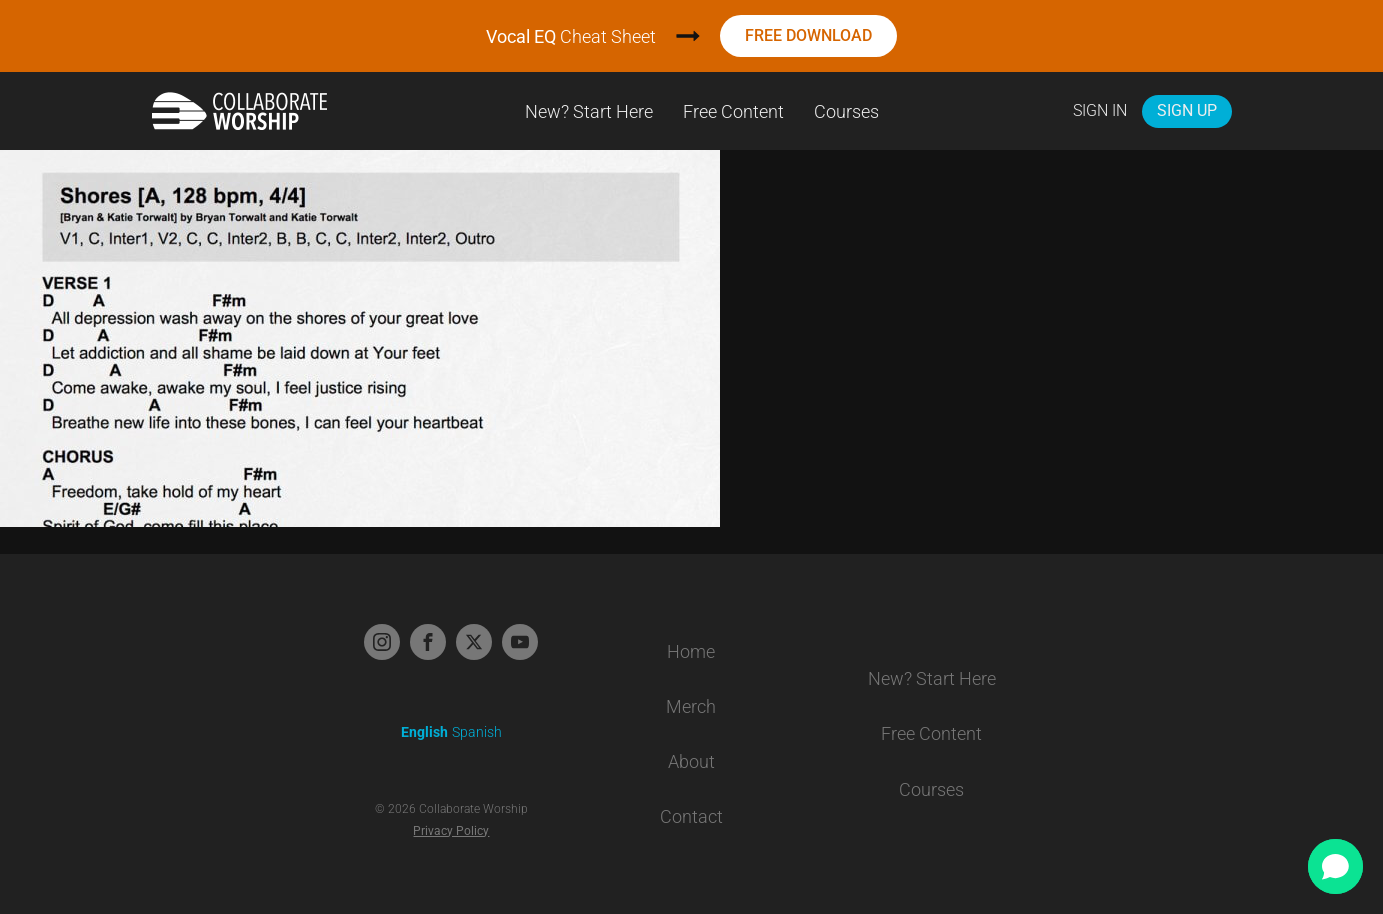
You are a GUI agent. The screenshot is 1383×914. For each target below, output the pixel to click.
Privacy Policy (451, 831)
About (691, 761)
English (424, 732)
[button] (1335, 866)
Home (691, 651)
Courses (846, 111)
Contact (691, 816)
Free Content (733, 111)
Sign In (1100, 110)
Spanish (477, 732)
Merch (691, 706)
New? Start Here (589, 111)
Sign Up (1187, 110)
